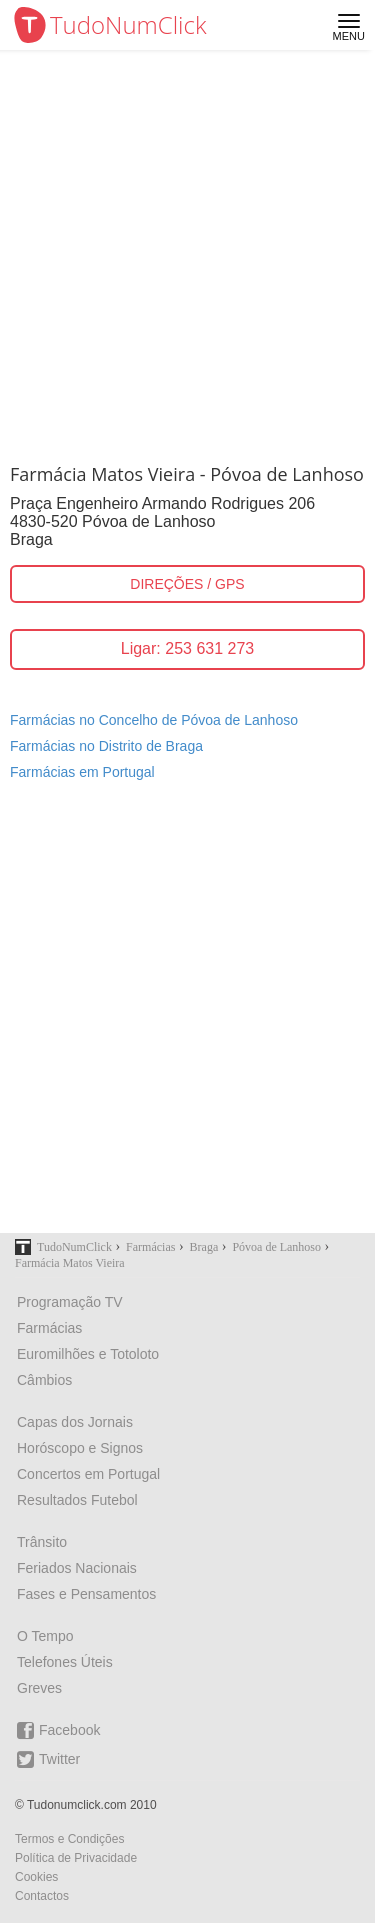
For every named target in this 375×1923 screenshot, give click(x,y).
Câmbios (44, 1380)
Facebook (58, 1730)
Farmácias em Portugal (82, 772)
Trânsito (42, 1542)
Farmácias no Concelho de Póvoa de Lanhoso (154, 720)
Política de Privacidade (76, 1858)
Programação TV (70, 1302)
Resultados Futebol (77, 1500)
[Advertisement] (187, 247)
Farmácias (49, 1328)
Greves (39, 1688)
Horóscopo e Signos (80, 1448)
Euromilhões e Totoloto (88, 1354)
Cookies (36, 1877)
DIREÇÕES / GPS (187, 584)
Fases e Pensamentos (86, 1594)
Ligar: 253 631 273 (187, 648)
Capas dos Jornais (75, 1422)
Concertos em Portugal (88, 1474)
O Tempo (45, 1636)
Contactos (42, 1896)
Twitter (48, 1759)
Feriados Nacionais (77, 1568)
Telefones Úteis (65, 1662)
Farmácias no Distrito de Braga (106, 746)
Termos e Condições (69, 1839)
